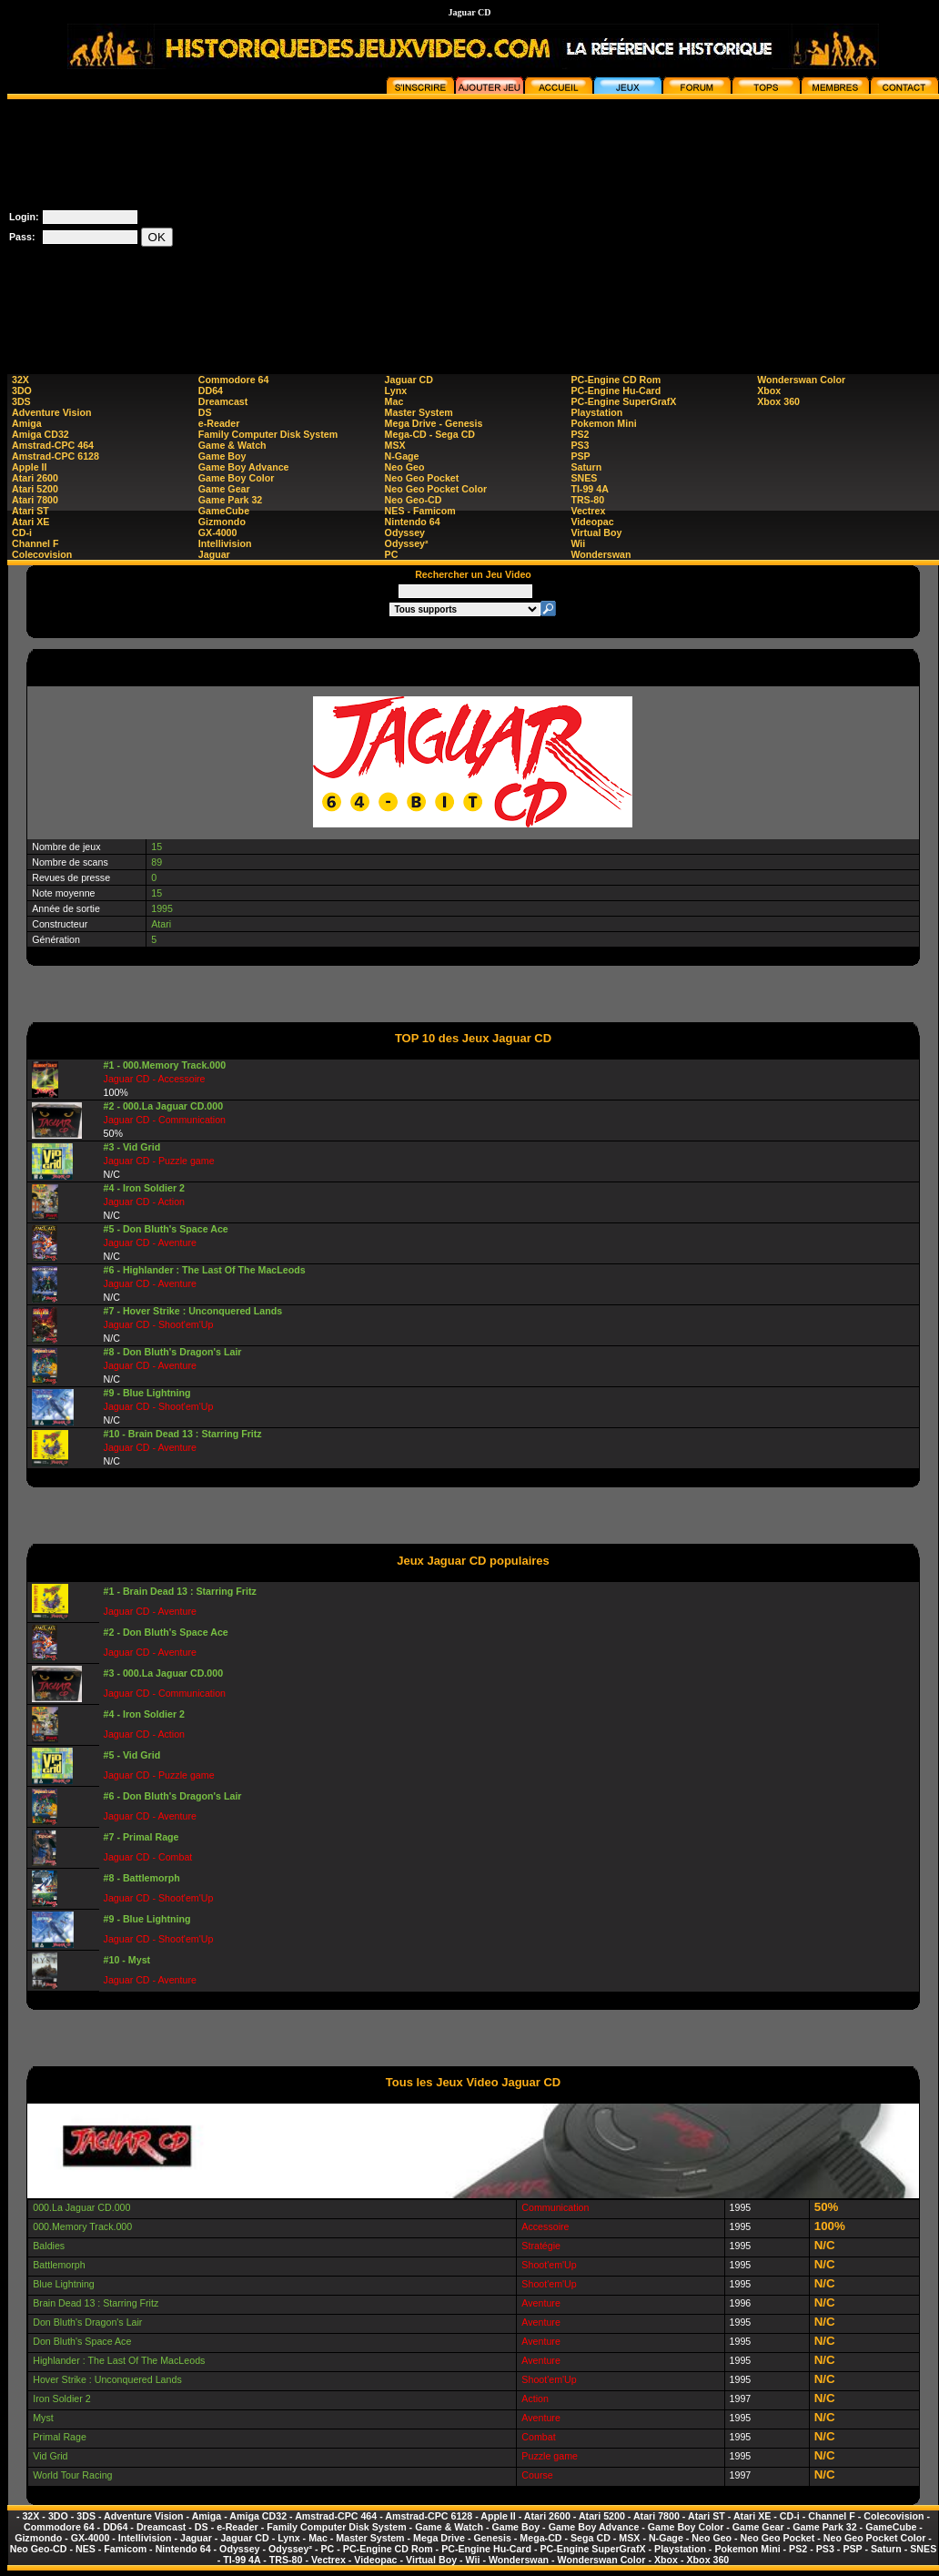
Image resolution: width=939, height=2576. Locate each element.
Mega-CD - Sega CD (430, 434)
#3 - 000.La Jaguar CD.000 (164, 1673)
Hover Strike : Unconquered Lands (107, 2379)
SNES (583, 477)
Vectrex (587, 510)
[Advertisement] (611, 226)
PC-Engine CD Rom (615, 379)
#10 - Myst (127, 1959)
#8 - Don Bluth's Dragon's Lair (173, 1351)
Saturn (585, 466)
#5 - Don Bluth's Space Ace (166, 1228)
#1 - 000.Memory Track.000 (165, 1065)
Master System (419, 412)
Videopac (591, 521)
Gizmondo (222, 521)
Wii (577, 543)
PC (392, 554)
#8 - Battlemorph (142, 1877)
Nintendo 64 (412, 521)
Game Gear (224, 488)
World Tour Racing (72, 2475)
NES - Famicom (420, 510)
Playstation (596, 412)
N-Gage (402, 456)
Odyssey (405, 532)
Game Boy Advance (243, 466)
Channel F (35, 543)
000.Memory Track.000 (82, 2226)
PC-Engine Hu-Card (615, 390)
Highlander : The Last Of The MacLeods (119, 2360)
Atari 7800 (35, 499)
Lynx (396, 390)
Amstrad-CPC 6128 (55, 456)
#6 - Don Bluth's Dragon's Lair (173, 1795)
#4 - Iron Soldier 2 (144, 1187)
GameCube (223, 510)
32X (20, 379)
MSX (395, 445)
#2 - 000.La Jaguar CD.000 (164, 1105)
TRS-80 (587, 499)
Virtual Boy (595, 532)
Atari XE (30, 521)
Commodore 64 (233, 379)
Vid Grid (50, 2455)
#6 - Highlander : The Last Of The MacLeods (205, 1269)
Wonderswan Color (801, 379)
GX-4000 (217, 532)
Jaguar (214, 554)
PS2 (579, 434)
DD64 (210, 390)
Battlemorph (59, 2264)
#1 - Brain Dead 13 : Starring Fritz (180, 1591)
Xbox (769, 390)
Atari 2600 (35, 477)
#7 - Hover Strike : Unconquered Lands (193, 1310)
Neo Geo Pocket (422, 477)
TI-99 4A (589, 488)
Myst (43, 2417)
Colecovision (42, 554)
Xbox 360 (778, 401)
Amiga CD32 (40, 434)
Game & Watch (232, 445)
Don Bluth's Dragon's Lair (87, 2322)
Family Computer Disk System (268, 434)
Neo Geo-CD (413, 499)
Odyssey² (407, 543)
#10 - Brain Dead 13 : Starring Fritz (183, 1433)
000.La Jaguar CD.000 (81, 2207)
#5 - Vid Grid (132, 1754)
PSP (580, 456)
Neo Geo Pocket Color (436, 488)
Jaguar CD (409, 379)
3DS (21, 401)
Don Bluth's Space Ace (82, 2341)
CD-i (22, 532)
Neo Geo (405, 466)
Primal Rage (59, 2436)
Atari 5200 (35, 488)
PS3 (579, 445)
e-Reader (219, 423)
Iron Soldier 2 (61, 2398)
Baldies (49, 2245)
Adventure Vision (51, 412)
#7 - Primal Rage (141, 1836)
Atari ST (30, 510)
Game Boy (222, 456)
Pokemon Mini (603, 423)
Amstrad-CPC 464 (53, 445)
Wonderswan (600, 554)
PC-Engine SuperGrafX (623, 401)
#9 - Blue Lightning (147, 1392)
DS (205, 412)
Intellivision (225, 543)
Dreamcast (223, 401)
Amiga (27, 423)
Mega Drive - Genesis (434, 423)
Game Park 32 (230, 499)
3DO (22, 390)
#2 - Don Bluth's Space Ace (166, 1632)
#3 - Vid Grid (132, 1146)
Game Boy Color (236, 477)
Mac (394, 401)
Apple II (29, 466)
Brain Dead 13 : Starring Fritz (95, 2302)
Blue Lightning (64, 2283)
